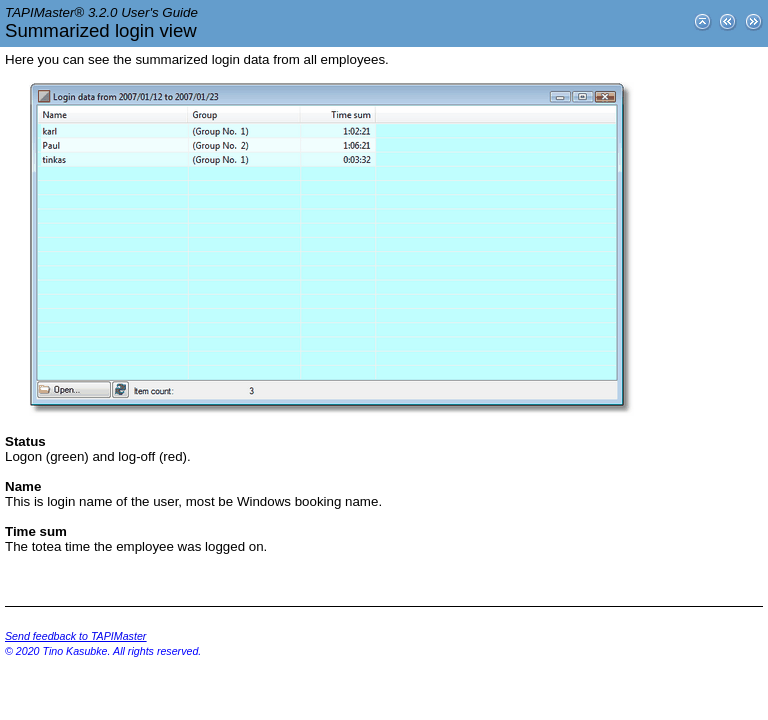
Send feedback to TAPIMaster (75, 636)
